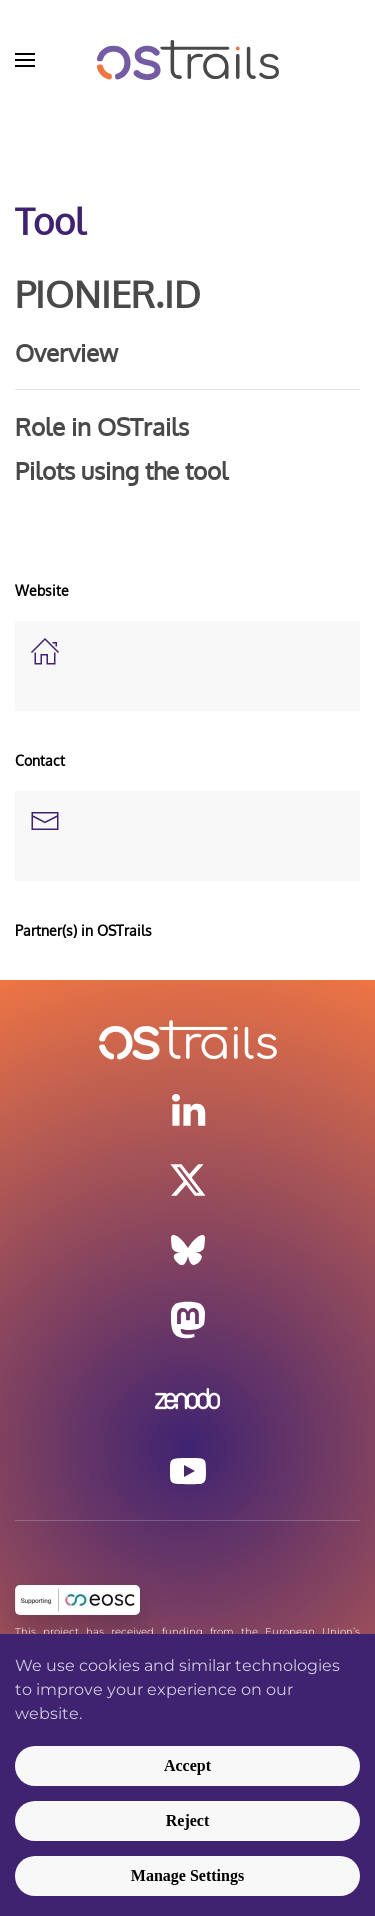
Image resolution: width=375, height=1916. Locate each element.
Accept (187, 1765)
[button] (25, 60)
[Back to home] (187, 60)
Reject (188, 1820)
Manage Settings (187, 1875)
